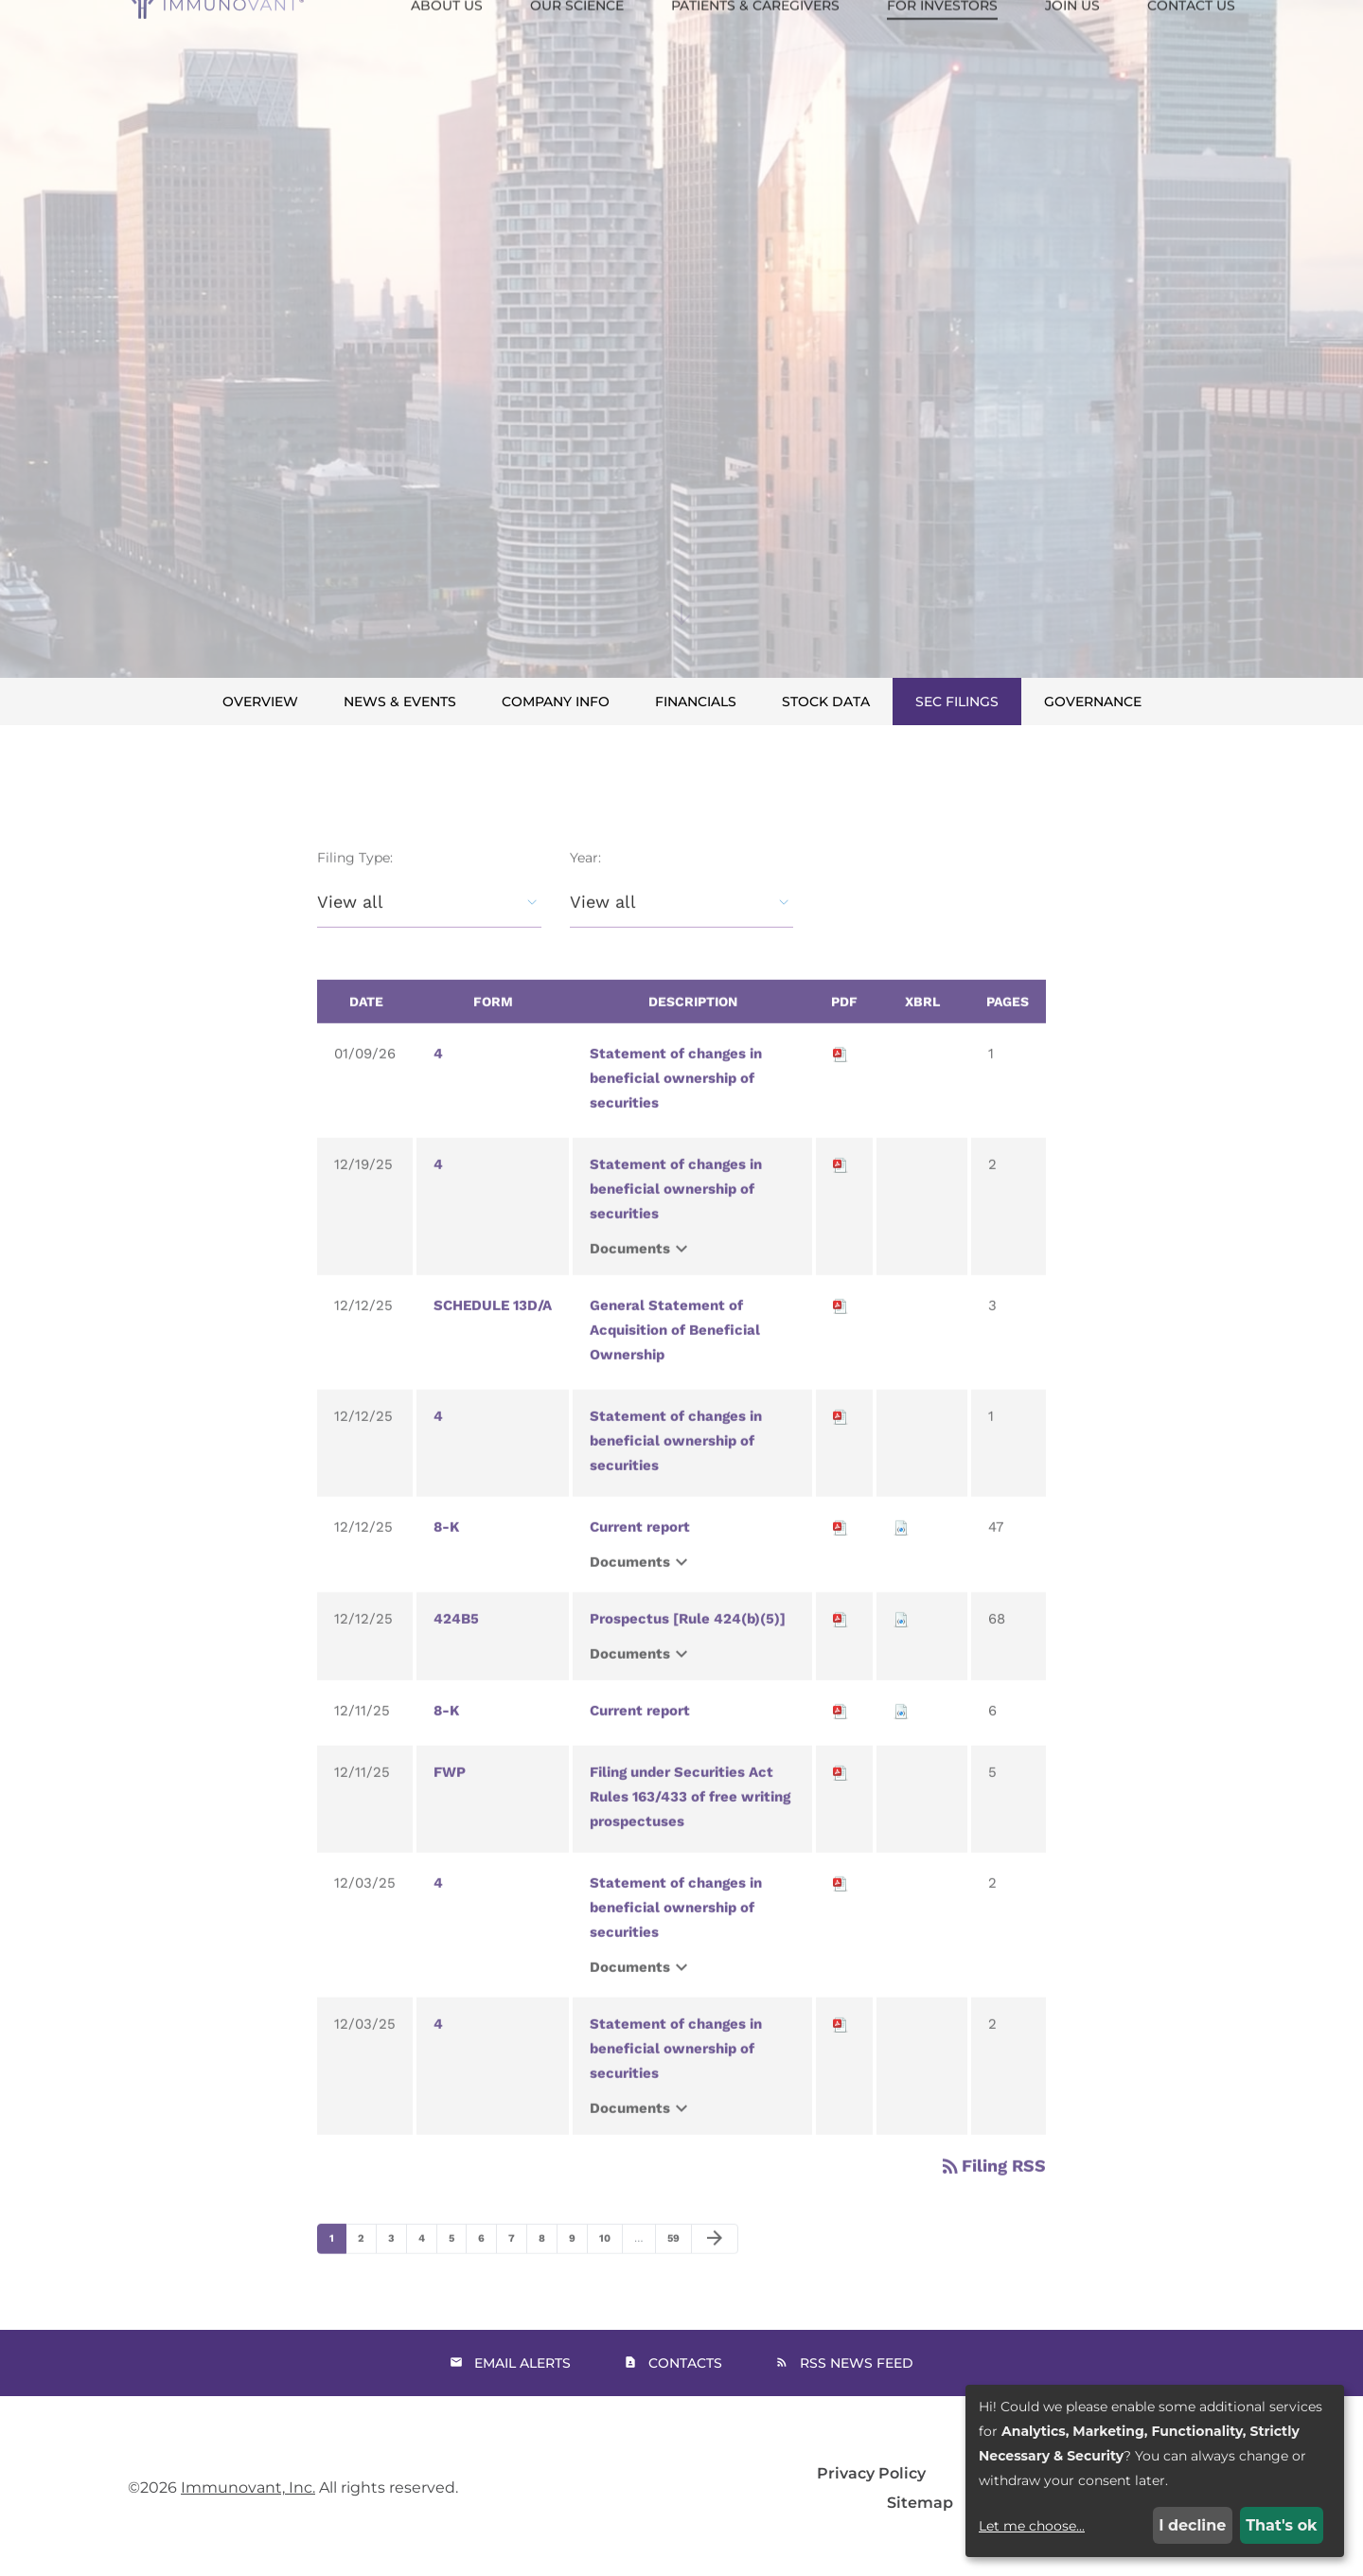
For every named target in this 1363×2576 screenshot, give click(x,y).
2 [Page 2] (367, 2273)
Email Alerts (522, 2363)
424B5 (456, 1649)
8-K (446, 1557)
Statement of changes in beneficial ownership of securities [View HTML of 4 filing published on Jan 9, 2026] (676, 1108)
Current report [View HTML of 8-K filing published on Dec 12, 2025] (640, 1557)
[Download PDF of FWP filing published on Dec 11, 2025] (840, 1802)
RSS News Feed (856, 2363)
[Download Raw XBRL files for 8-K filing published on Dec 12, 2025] (901, 1557)
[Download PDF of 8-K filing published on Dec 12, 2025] (840, 1557)
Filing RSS (992, 2196)
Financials (695, 701)
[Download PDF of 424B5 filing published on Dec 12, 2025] (840, 1649)
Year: (585, 888)
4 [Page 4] (427, 2273)
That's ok (1281, 2525)
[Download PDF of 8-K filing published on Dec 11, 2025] (840, 1741)
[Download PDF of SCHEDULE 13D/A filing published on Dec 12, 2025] (840, 1335)
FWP (450, 1802)
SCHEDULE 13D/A (493, 1335)
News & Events (400, 701)
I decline (1192, 2525)
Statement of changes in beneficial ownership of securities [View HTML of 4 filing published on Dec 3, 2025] (676, 1938)
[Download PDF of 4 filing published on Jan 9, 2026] (840, 1084)
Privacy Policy (871, 2473)
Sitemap (920, 2503)
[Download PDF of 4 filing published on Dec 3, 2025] (840, 1913)
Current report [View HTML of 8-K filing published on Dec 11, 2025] (640, 1741)
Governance (1093, 701)
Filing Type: (355, 888)
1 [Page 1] (337, 2273)
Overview (260, 701)
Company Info (556, 701)
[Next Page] (714, 2269)
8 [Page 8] (548, 2273)
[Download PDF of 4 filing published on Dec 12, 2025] (840, 1446)
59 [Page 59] (678, 2273)
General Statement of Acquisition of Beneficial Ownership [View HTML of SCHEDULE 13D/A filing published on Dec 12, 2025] (675, 1360)
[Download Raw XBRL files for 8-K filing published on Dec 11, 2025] (901, 1741)
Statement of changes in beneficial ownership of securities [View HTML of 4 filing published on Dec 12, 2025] (676, 1471)
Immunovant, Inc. (248, 2487)
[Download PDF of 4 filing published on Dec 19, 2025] (840, 1194)
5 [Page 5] (457, 2273)
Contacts (685, 2363)
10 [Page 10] (610, 2273)
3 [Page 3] (397, 2273)
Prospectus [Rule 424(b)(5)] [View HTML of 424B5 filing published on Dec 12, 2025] (688, 1649)
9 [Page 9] (578, 2273)
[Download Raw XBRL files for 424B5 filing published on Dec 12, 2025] (901, 1649)
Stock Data (826, 701)
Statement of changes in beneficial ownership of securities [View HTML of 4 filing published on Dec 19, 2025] (676, 1219)
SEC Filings (957, 701)
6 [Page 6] (487, 2273)
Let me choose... (1032, 2525)
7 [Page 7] (517, 2273)
